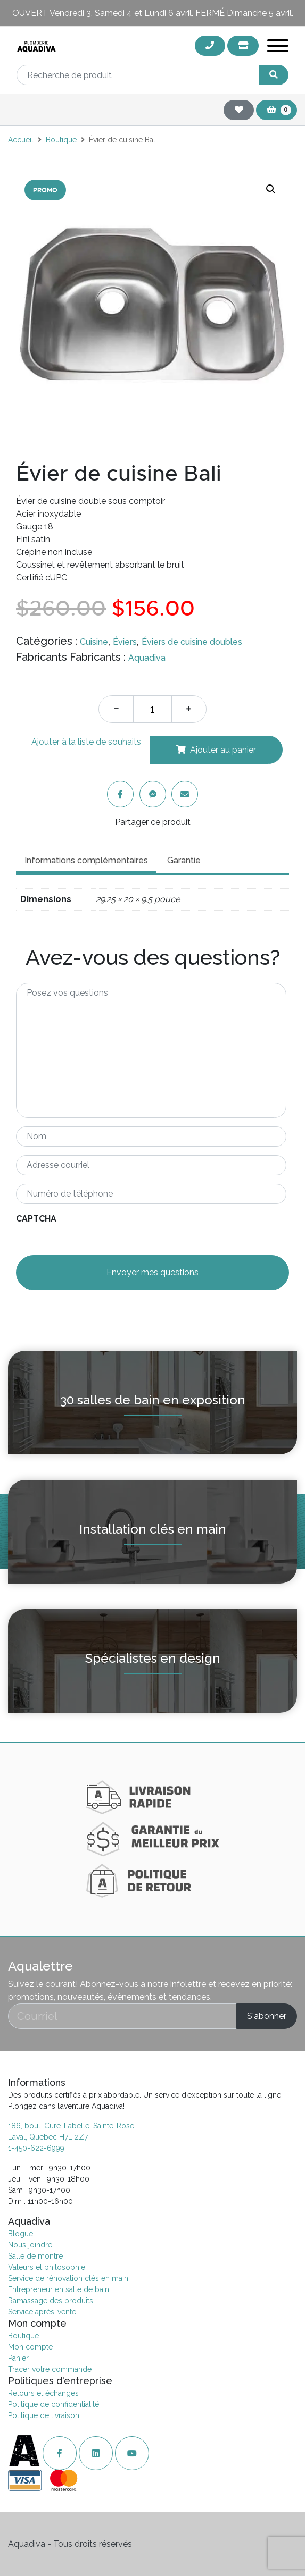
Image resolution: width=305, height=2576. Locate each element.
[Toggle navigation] (277, 47)
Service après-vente (42, 2312)
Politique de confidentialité (53, 2404)
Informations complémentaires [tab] (86, 860)
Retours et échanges (43, 2393)
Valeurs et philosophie (46, 2267)
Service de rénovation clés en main (68, 2278)
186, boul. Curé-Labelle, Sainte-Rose (71, 2126)
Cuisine (94, 642)
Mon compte (30, 2347)
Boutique (61, 140)
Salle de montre (35, 2256)
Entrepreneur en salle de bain (58, 2289)
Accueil (21, 140)
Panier (18, 2358)
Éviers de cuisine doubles (192, 642)
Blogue (20, 2233)
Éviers (125, 642)
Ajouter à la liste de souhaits (86, 742)
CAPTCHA (36, 1219)
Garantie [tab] (184, 860)
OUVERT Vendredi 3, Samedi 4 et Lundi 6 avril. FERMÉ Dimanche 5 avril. (152, 13)
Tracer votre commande (50, 2369)
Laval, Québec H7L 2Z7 (48, 2137)
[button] (271, 189)
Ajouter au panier (223, 750)
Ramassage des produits (50, 2300)
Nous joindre (30, 2245)
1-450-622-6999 (36, 2148)
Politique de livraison (43, 2415)
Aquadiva (147, 658)
